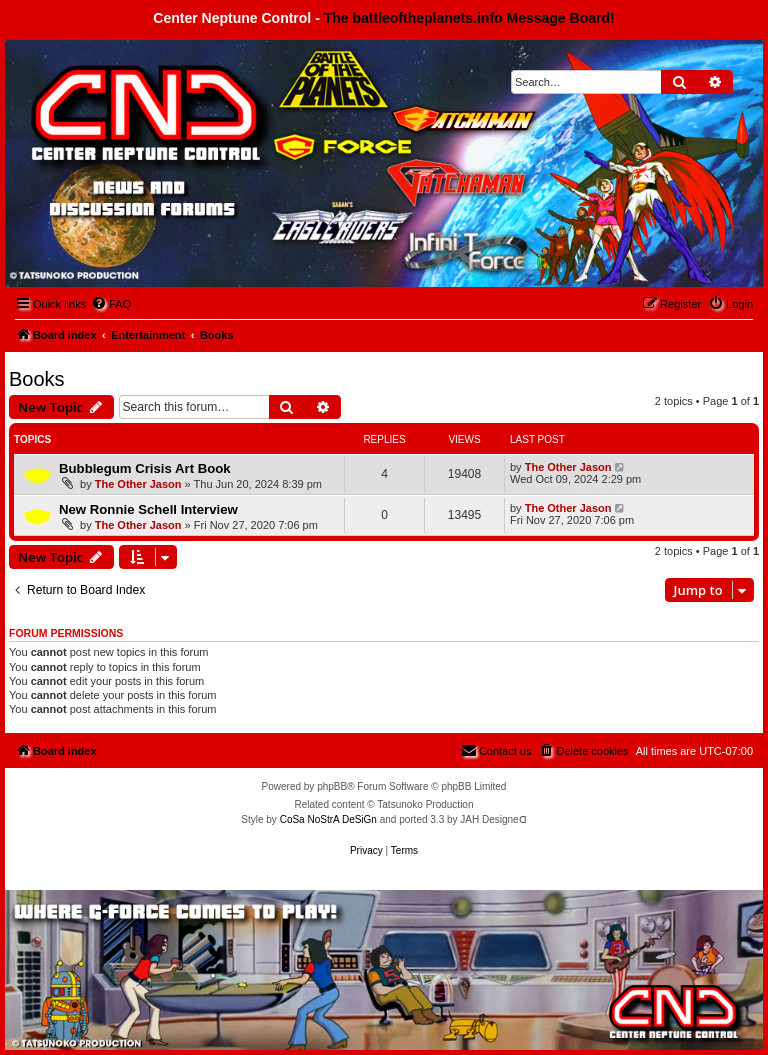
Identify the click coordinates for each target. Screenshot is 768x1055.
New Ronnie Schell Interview (148, 509)
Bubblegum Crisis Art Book (145, 468)
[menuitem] (111, 304)
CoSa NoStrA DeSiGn (328, 819)
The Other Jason (138, 484)
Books (37, 379)
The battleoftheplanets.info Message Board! (469, 18)
